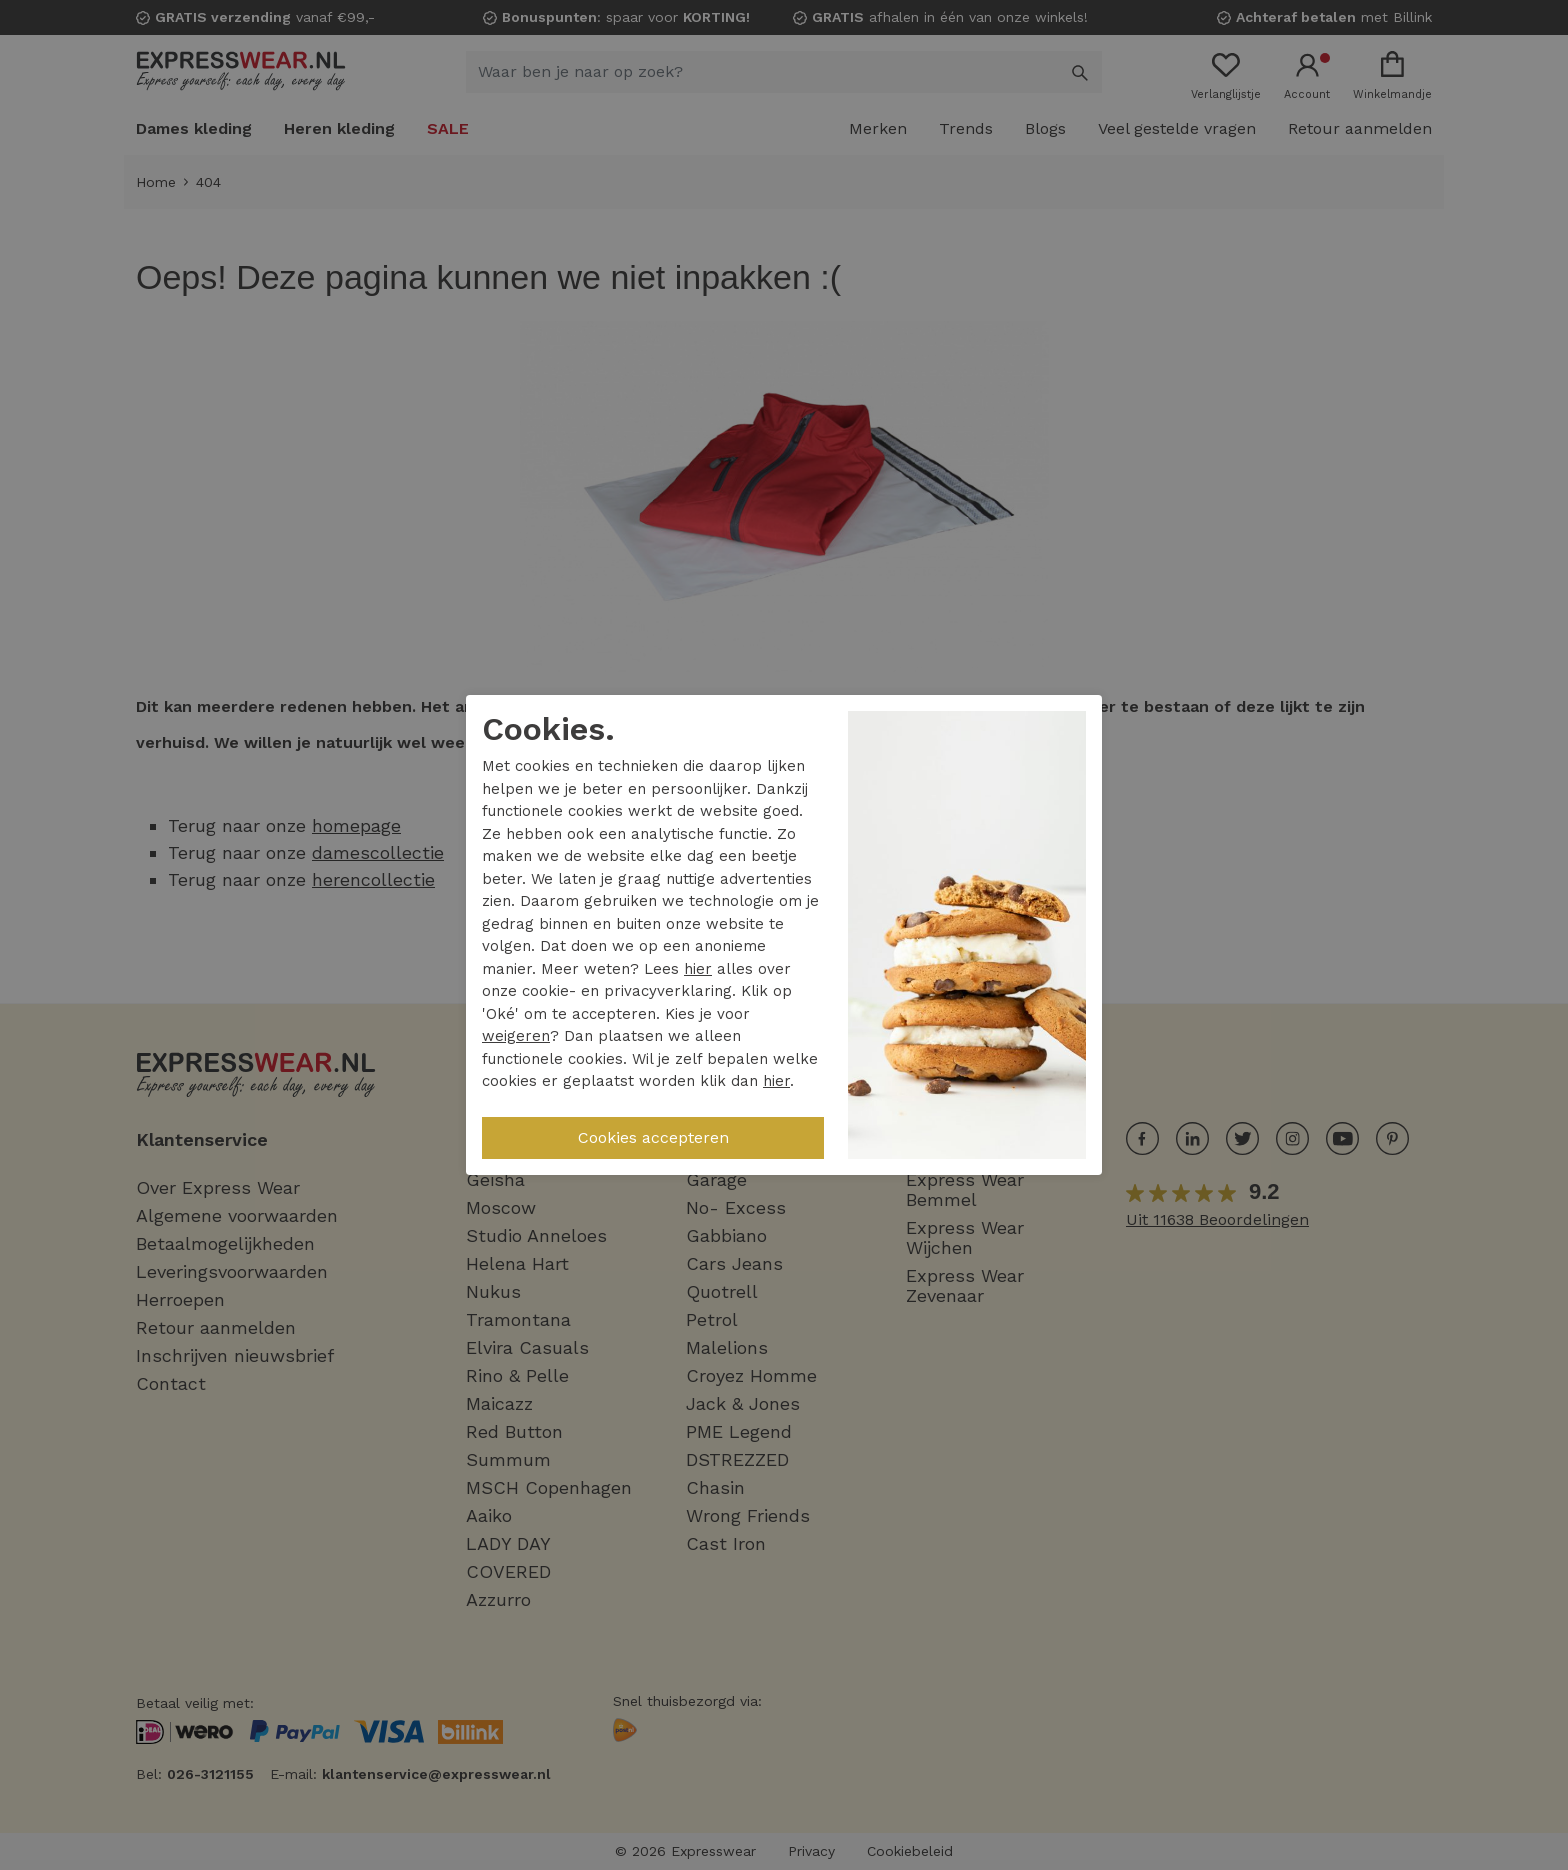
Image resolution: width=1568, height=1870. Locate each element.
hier (698, 969)
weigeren (516, 1036)
